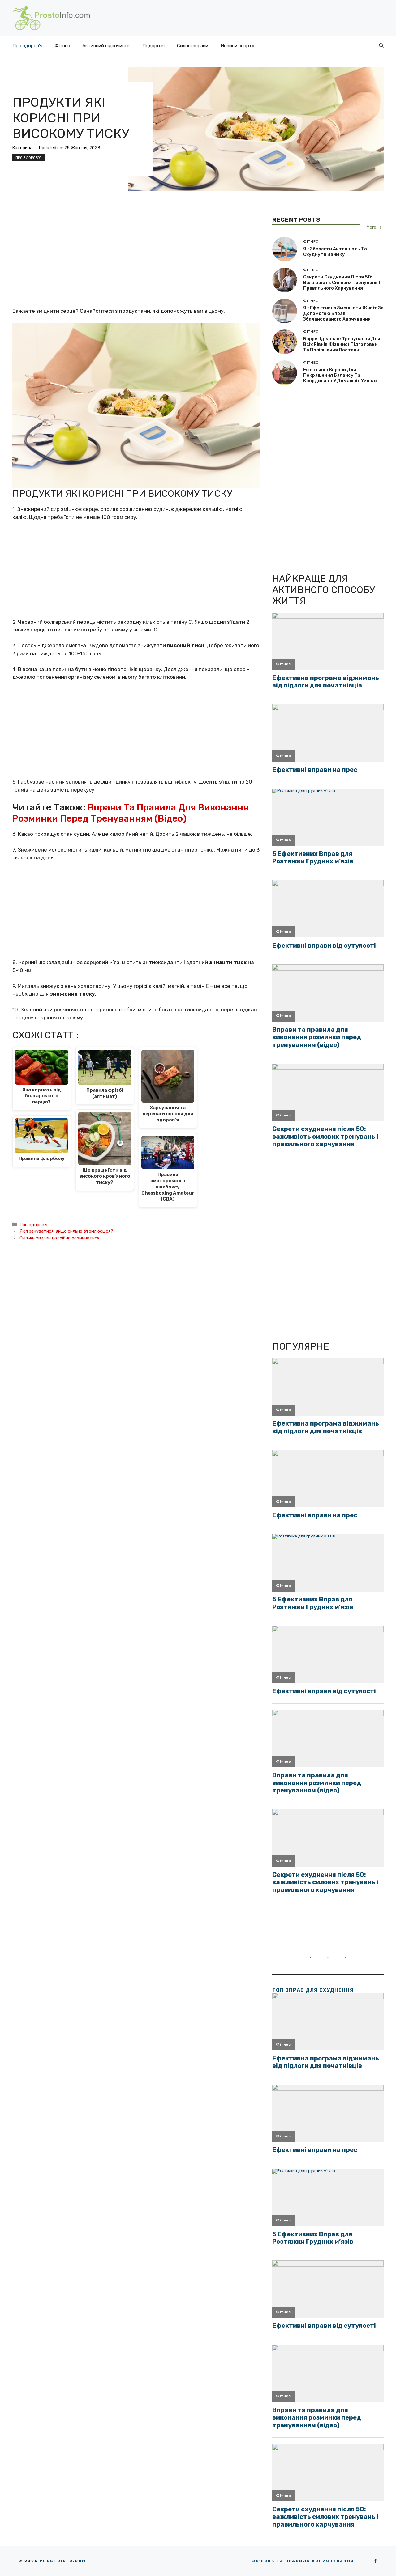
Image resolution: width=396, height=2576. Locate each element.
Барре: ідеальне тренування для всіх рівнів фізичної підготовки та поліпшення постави (341, 344)
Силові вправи (192, 46)
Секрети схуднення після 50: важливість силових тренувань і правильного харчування (341, 282)
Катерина (22, 148)
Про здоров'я (28, 157)
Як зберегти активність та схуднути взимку (335, 251)
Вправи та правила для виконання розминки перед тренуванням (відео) (130, 813)
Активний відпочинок (106, 46)
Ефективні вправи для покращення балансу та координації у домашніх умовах (340, 375)
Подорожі (153, 46)
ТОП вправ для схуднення (313, 1990)
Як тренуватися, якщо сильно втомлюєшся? (66, 1231)
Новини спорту (237, 46)
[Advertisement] (136, 261)
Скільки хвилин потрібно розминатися (59, 1238)
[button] (381, 45)
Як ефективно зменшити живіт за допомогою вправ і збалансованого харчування (343, 313)
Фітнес (62, 46)
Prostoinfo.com (63, 2561)
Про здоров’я (27, 46)
